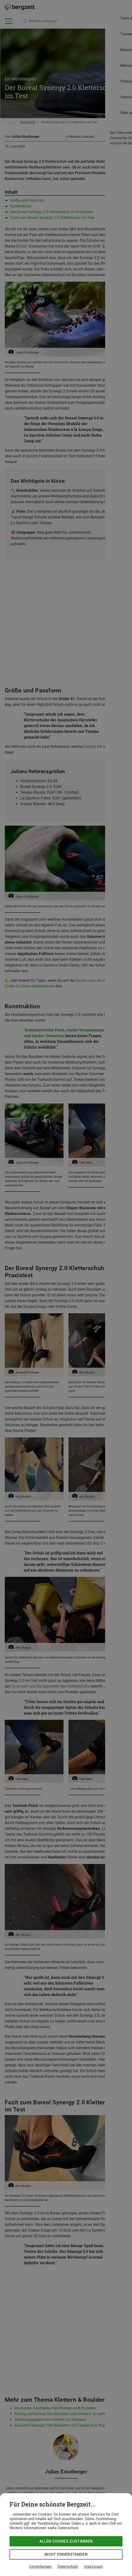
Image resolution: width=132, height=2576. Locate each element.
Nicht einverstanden (66, 2554)
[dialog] (66, 2534)
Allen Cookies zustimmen (66, 2541)
